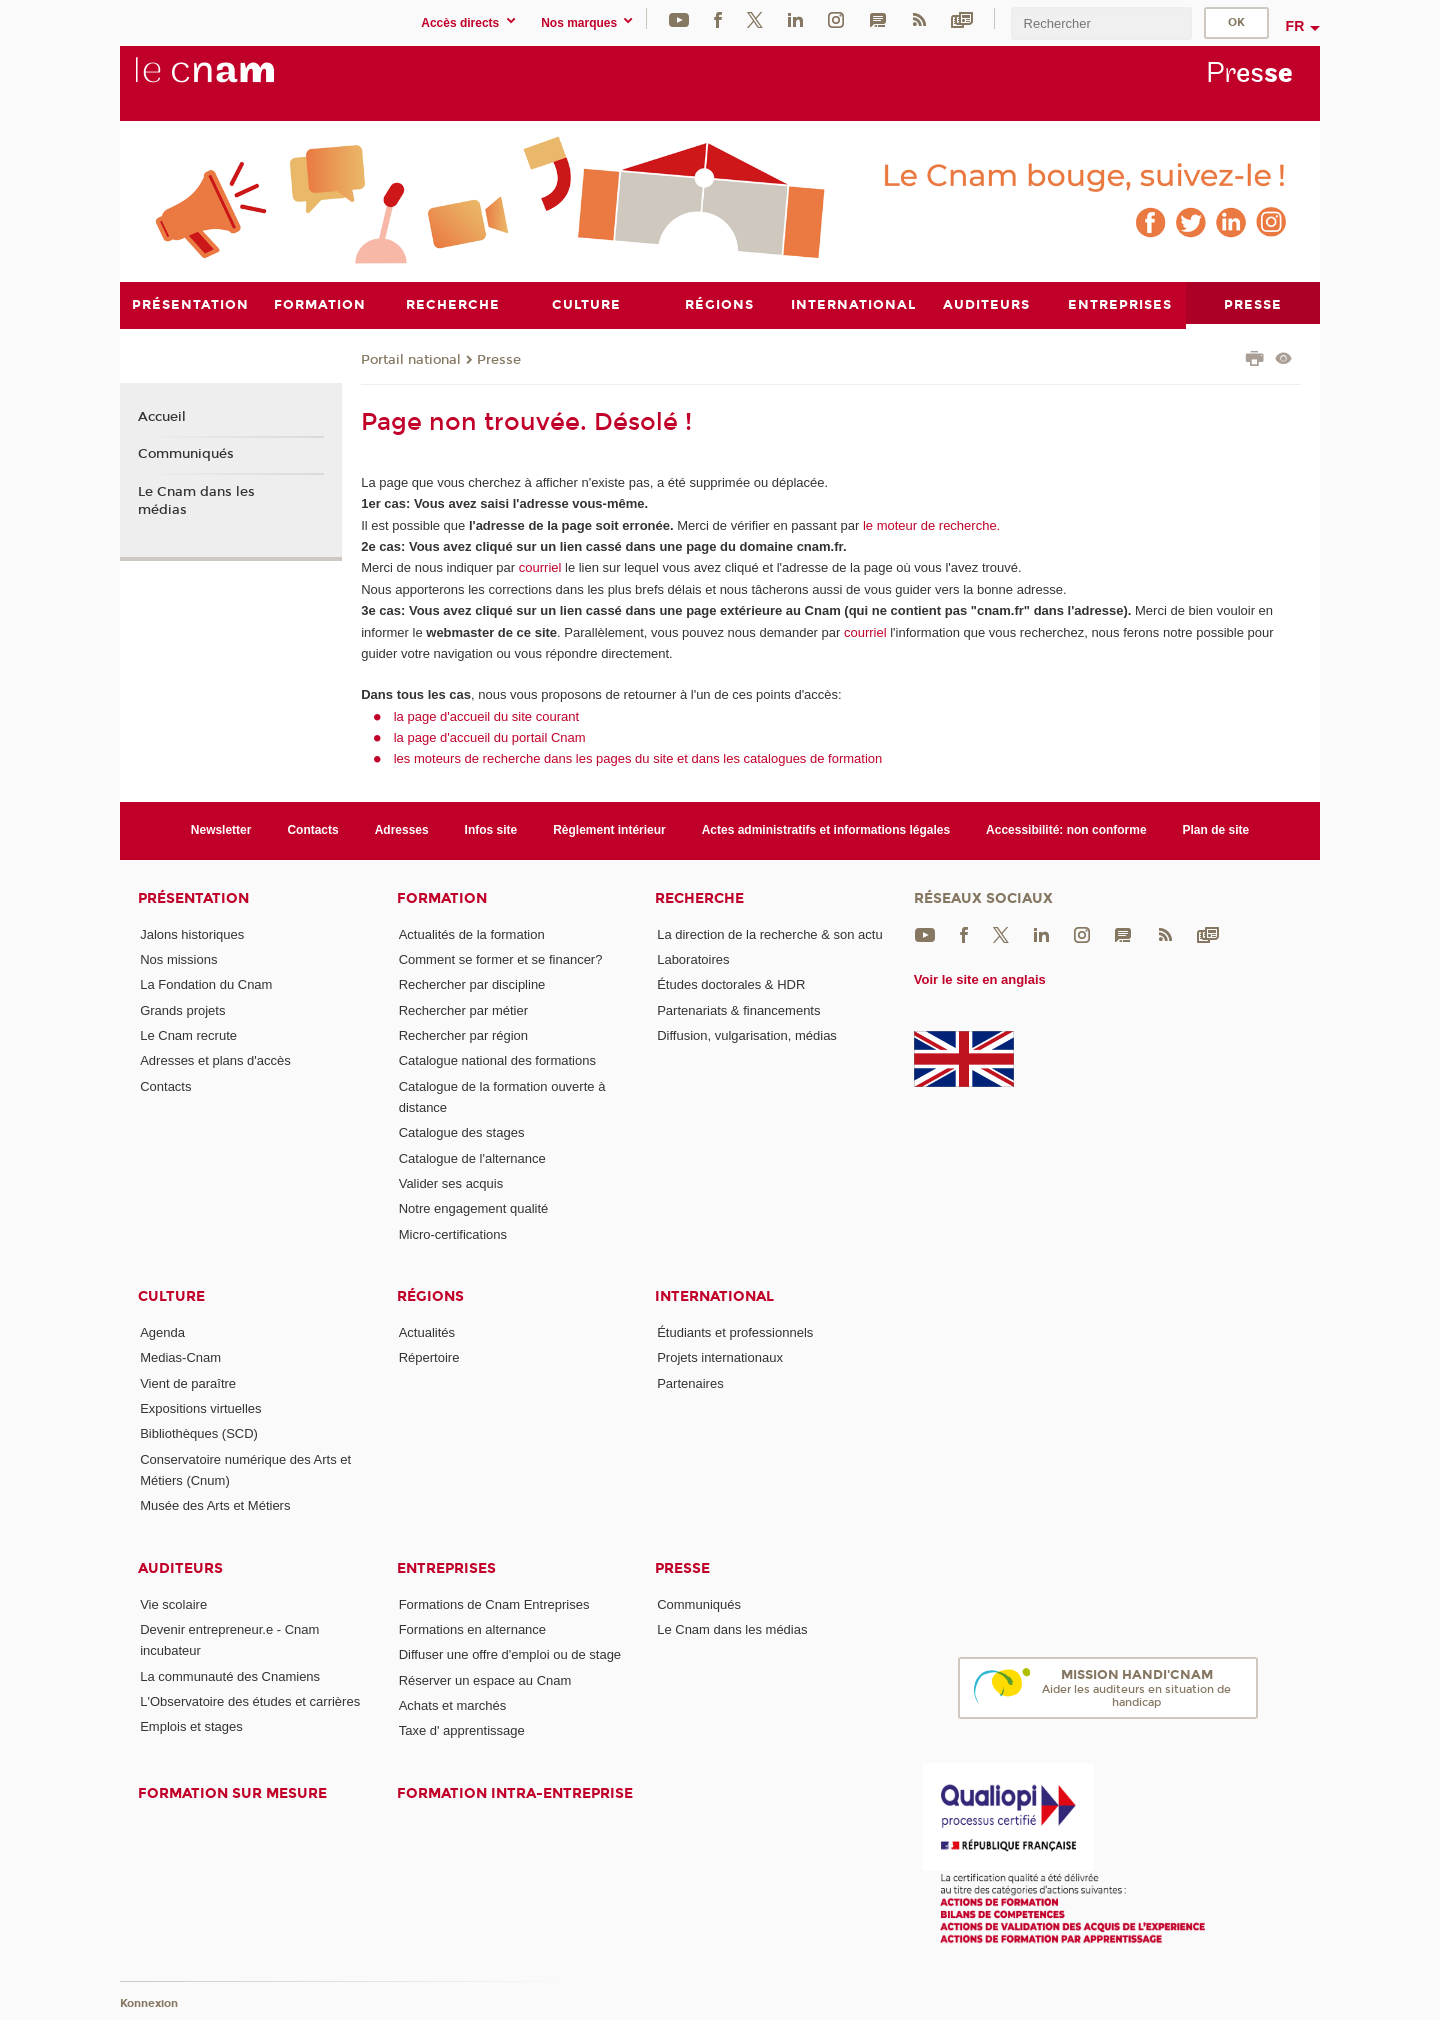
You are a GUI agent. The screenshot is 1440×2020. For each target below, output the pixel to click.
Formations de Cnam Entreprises (494, 1603)
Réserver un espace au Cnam (485, 1679)
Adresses (402, 830)
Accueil (162, 416)
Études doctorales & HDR (731, 984)
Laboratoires (693, 959)
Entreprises (446, 1567)
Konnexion (149, 2002)
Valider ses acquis (451, 1182)
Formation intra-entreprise (515, 1792)
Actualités (427, 1331)
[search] (1101, 23)
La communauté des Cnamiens (230, 1675)
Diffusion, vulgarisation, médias (747, 1034)
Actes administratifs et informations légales (826, 830)
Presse (499, 359)
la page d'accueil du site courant (486, 715)
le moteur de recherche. (929, 524)
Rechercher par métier (463, 1009)
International (714, 1295)
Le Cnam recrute (188, 1034)
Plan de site (1216, 830)
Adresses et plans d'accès (215, 1060)
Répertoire (429, 1357)
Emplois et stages (191, 1726)
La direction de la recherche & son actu (769, 933)
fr (1295, 26)
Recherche (699, 897)
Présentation (193, 897)
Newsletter (221, 830)
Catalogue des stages (462, 1132)
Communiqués (186, 454)
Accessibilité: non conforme (1066, 830)
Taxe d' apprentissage (462, 1730)
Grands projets (182, 1009)
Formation (442, 897)
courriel (540, 567)
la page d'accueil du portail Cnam (490, 736)
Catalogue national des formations (497, 1060)
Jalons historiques (192, 933)
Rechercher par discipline (472, 984)
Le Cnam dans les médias (196, 501)
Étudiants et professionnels (735, 1331)
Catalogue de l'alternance (472, 1157)
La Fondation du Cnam (206, 984)
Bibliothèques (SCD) (199, 1433)
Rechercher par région (463, 1034)
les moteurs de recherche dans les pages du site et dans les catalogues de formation (638, 758)
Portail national (411, 359)
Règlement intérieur (609, 830)
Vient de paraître (188, 1382)
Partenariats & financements (738, 1009)
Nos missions (178, 959)
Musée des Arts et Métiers (215, 1505)
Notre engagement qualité (474, 1208)
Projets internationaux (720, 1357)
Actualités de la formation (472, 933)
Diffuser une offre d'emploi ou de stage (510, 1654)
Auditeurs (180, 1567)
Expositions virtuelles (200, 1407)
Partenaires (690, 1382)
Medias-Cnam (180, 1357)
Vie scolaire (173, 1603)
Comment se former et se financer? (501, 959)
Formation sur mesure (232, 1792)
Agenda (162, 1331)
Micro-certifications (453, 1233)
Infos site (491, 830)
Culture (171, 1295)
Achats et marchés (453, 1704)
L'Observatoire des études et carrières (250, 1700)
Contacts (312, 830)
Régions (430, 1295)
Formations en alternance (472, 1628)
